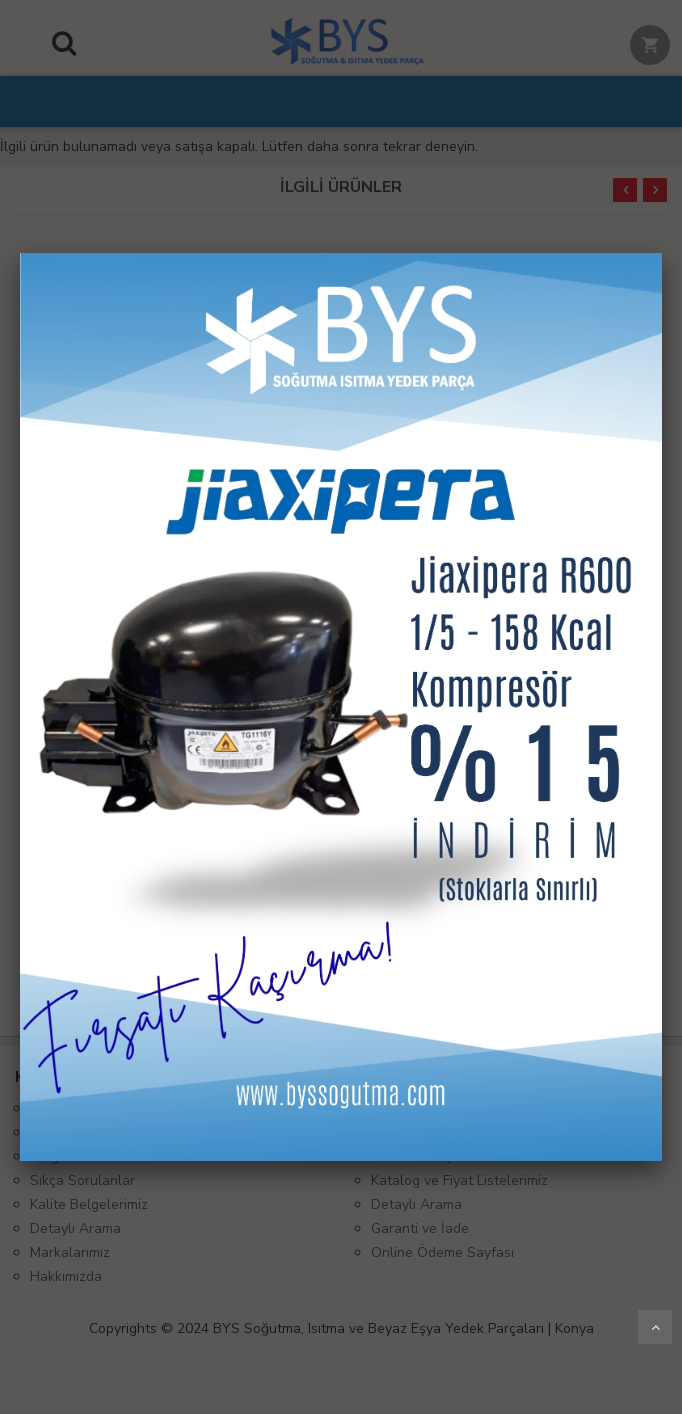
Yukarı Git (655, 1327)
